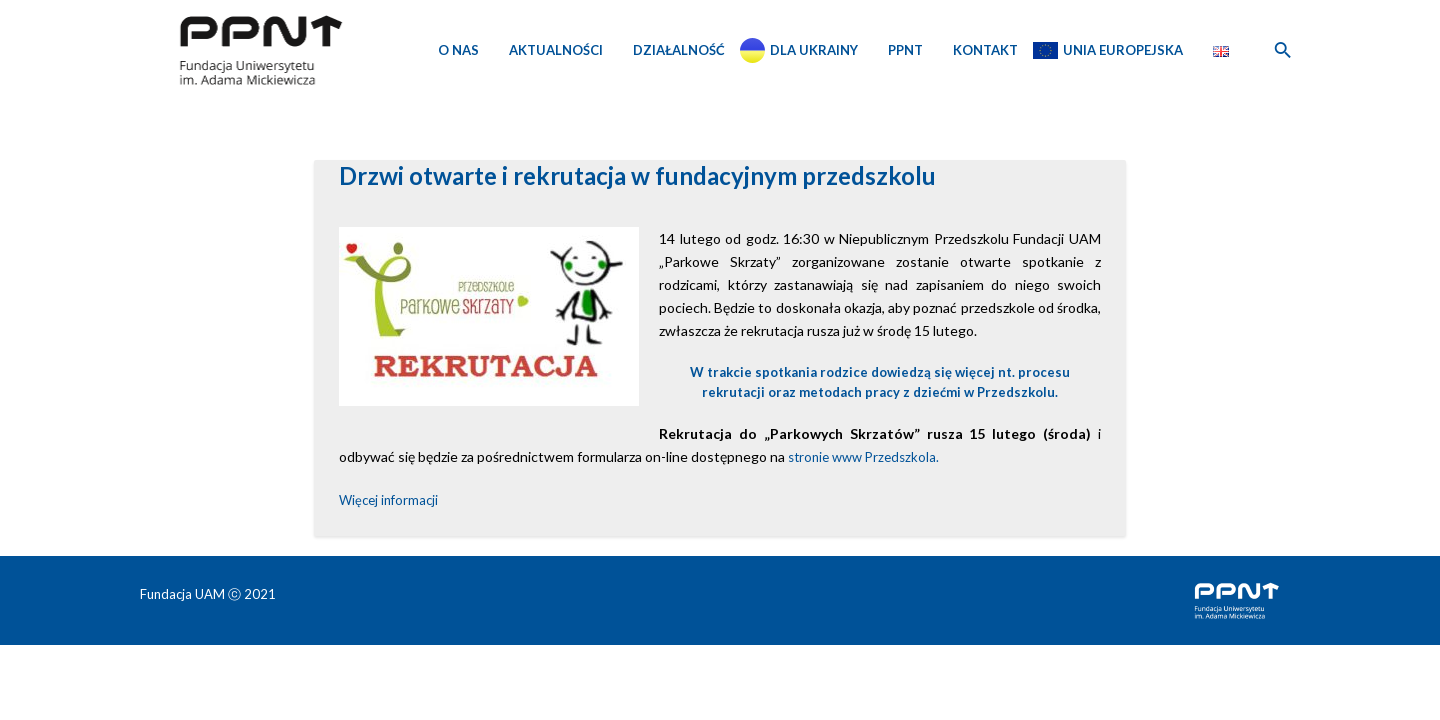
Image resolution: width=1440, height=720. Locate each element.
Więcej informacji (388, 500)
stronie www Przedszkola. (862, 457)
